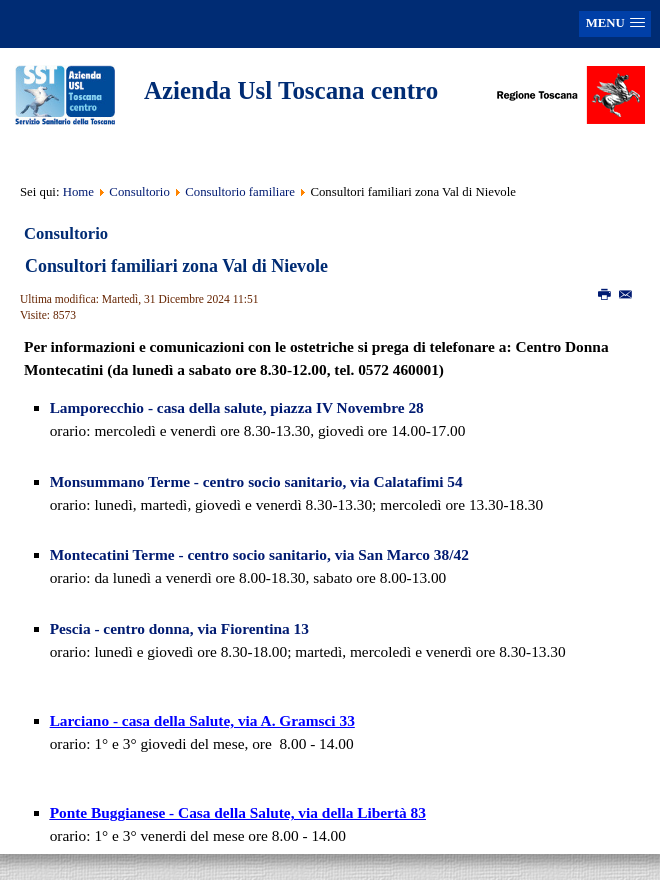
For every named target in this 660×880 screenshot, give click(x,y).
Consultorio (139, 192)
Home (78, 192)
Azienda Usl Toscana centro (291, 90)
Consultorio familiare (240, 192)
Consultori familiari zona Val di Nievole (176, 266)
